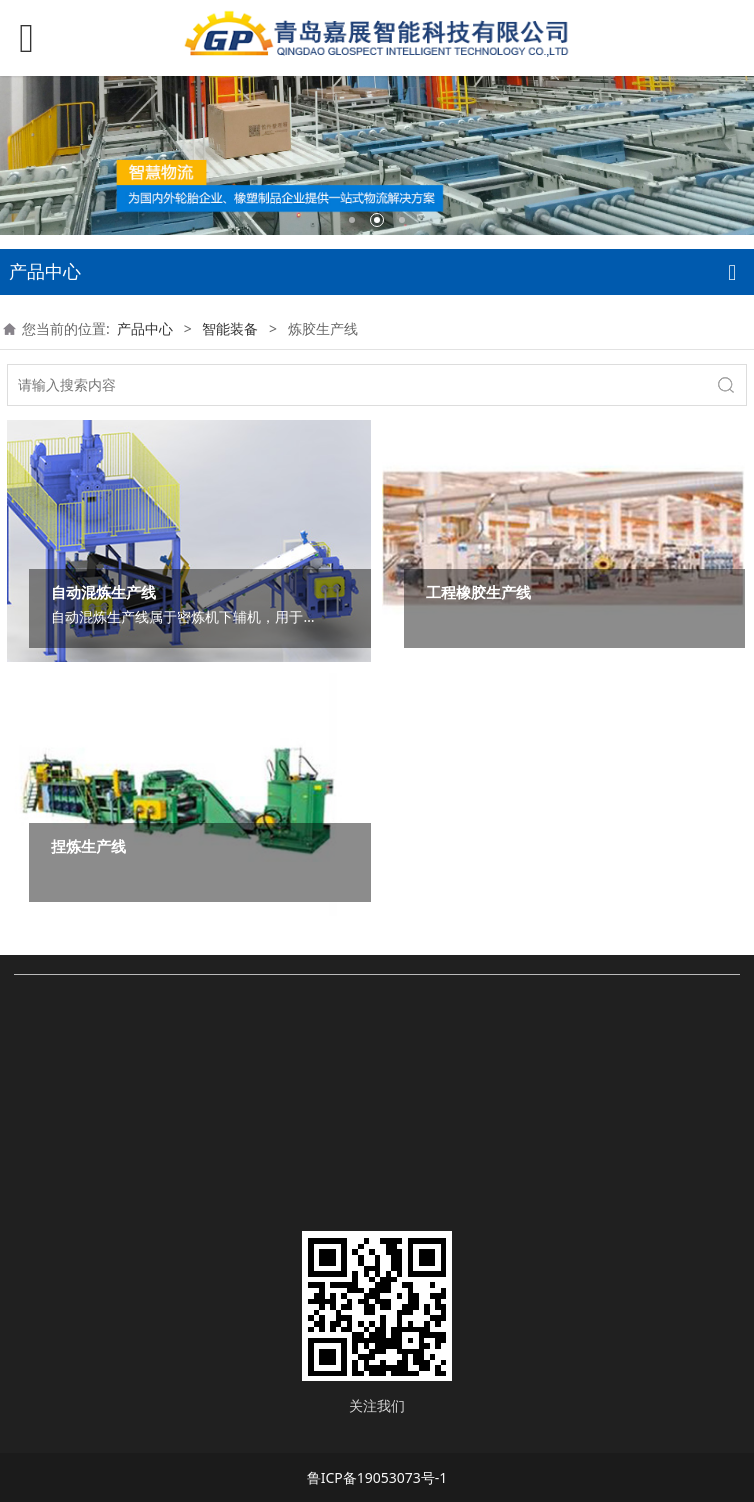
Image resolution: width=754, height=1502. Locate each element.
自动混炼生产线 (103, 592)
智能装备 (230, 328)
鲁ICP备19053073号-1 (377, 1477)
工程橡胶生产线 (478, 592)
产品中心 (145, 328)
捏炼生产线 (88, 846)
